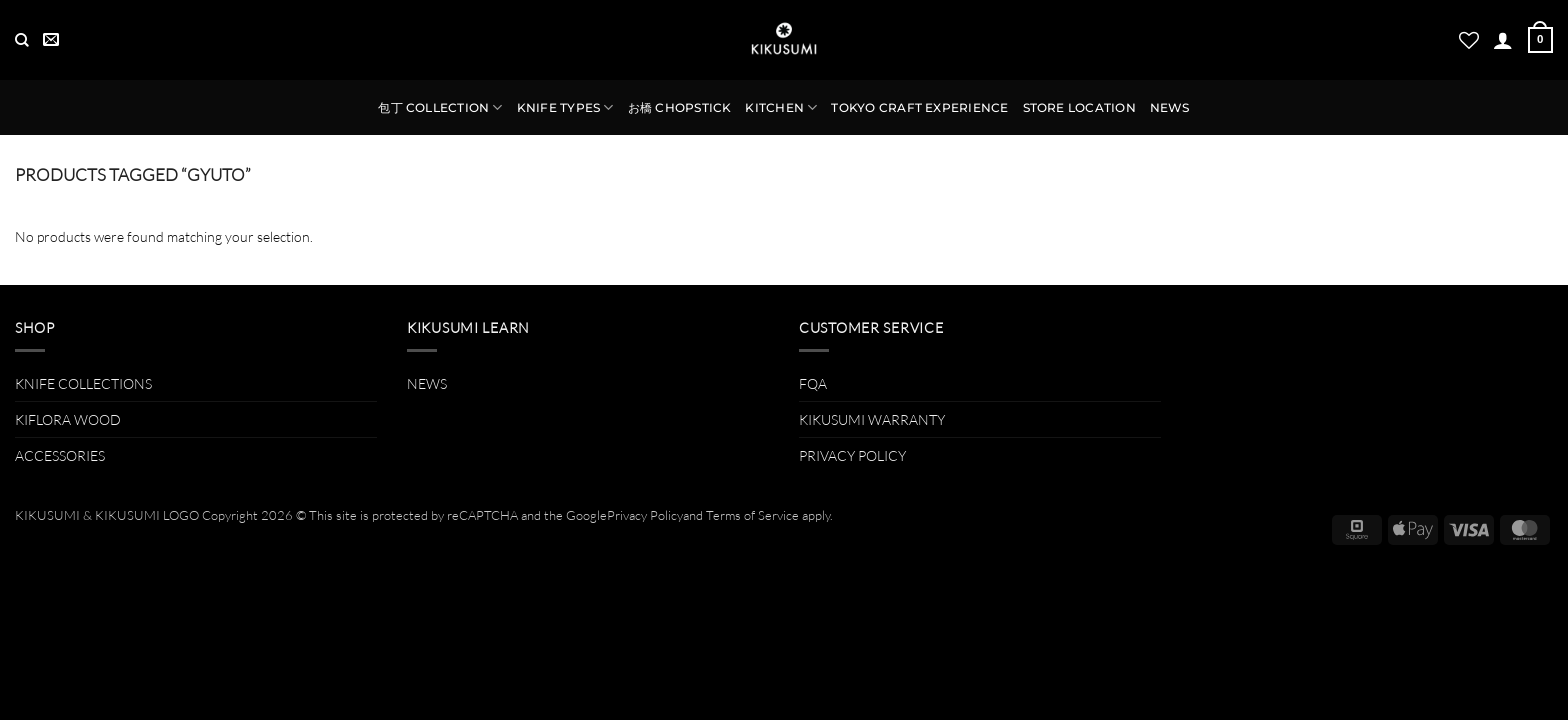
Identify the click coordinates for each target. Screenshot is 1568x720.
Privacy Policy (645, 515)
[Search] (22, 40)
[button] (1503, 40)
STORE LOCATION (1079, 108)
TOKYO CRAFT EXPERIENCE (919, 108)
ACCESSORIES (60, 455)
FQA (813, 383)
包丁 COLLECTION (440, 107)
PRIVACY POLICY (852, 455)
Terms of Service (752, 515)
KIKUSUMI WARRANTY (872, 419)
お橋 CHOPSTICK (680, 108)
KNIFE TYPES (565, 107)
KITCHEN (781, 107)
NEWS (1170, 108)
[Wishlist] (1469, 40)
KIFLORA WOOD (68, 419)
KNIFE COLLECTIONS (83, 383)
